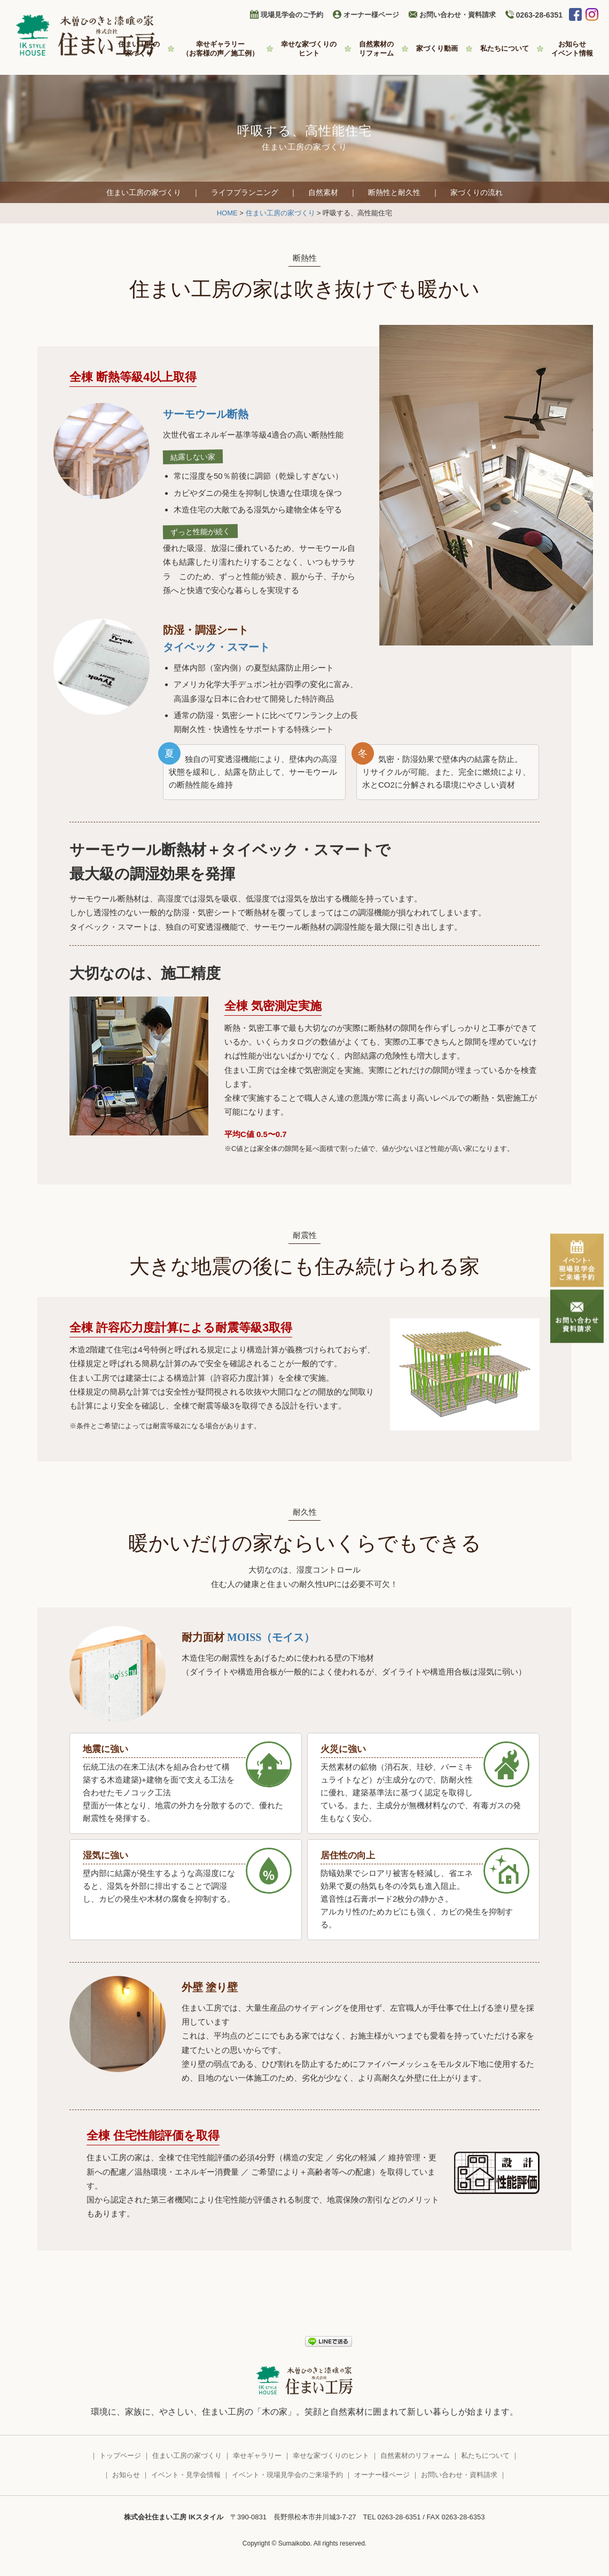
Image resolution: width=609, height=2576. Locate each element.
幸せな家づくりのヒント (331, 2456)
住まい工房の (139, 49)
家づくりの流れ (476, 192)
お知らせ (572, 49)
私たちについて (504, 48)
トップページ (120, 2456)
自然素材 (323, 192)
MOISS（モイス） (271, 1637)
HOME (227, 213)
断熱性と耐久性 (394, 192)
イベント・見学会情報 (186, 2475)
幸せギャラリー (220, 49)
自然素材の (376, 49)
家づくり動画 (437, 48)
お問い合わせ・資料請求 (457, 15)
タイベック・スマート (216, 647)
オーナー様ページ (371, 15)
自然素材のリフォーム (415, 2456)
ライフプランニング (244, 192)
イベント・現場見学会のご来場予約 (287, 2475)
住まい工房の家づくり (143, 192)
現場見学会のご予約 (292, 15)
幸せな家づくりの (309, 49)
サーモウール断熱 (205, 414)
